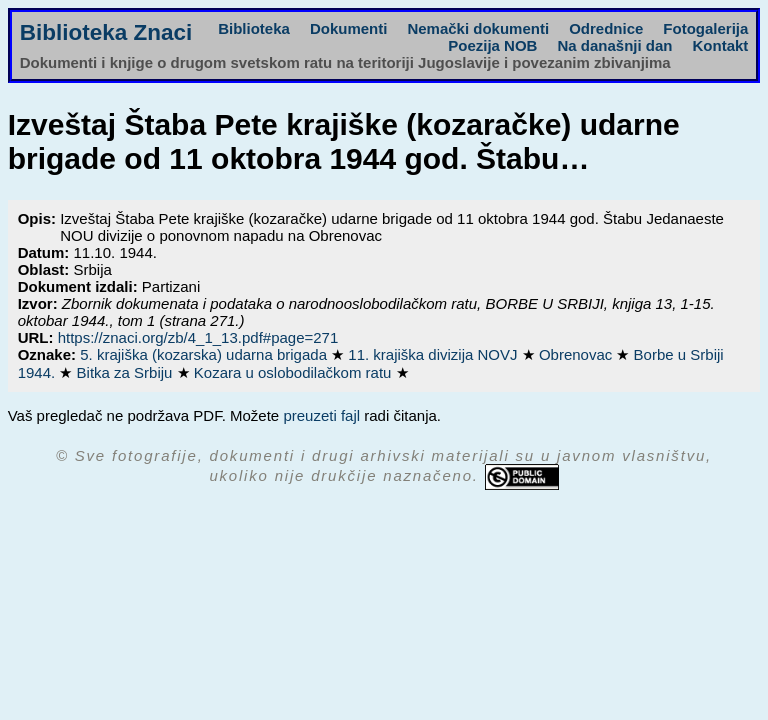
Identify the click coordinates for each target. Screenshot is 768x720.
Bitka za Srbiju (127, 372)
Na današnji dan (614, 45)
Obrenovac (578, 354)
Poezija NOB (492, 45)
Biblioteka (254, 28)
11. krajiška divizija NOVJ (434, 354)
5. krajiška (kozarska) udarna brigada (205, 354)
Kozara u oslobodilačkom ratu (295, 372)
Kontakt (720, 45)
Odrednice (606, 28)
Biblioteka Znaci (106, 32)
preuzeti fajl (321, 415)
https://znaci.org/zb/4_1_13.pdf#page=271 (198, 337)
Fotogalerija (705, 28)
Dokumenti (349, 28)
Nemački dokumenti (478, 28)
